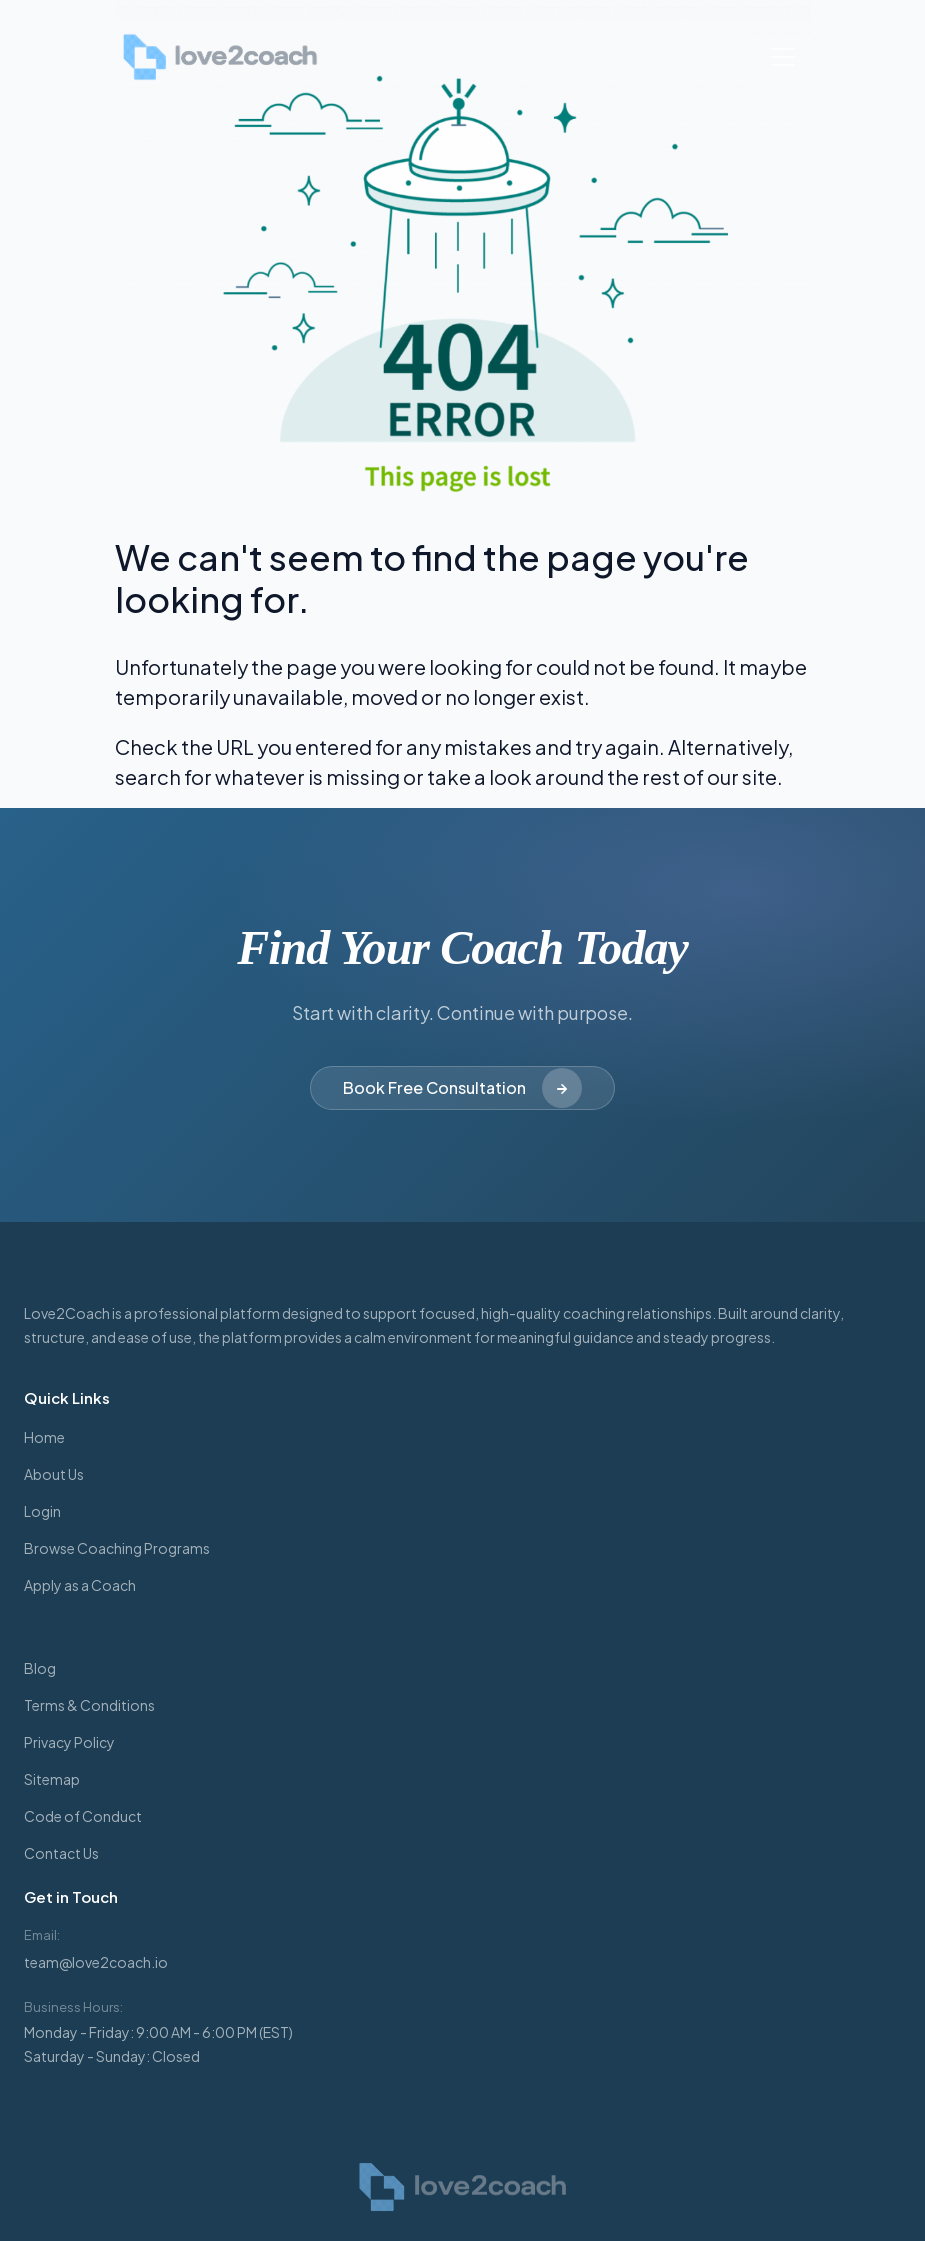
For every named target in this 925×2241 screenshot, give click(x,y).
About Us (54, 1474)
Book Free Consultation (462, 1088)
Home (44, 1437)
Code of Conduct (83, 1816)
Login (42, 1511)
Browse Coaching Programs (117, 1548)
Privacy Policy (69, 1742)
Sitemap (52, 1779)
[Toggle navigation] (783, 57)
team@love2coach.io (96, 1962)
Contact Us (61, 1853)
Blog (40, 1668)
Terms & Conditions (89, 1705)
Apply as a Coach (80, 1585)
